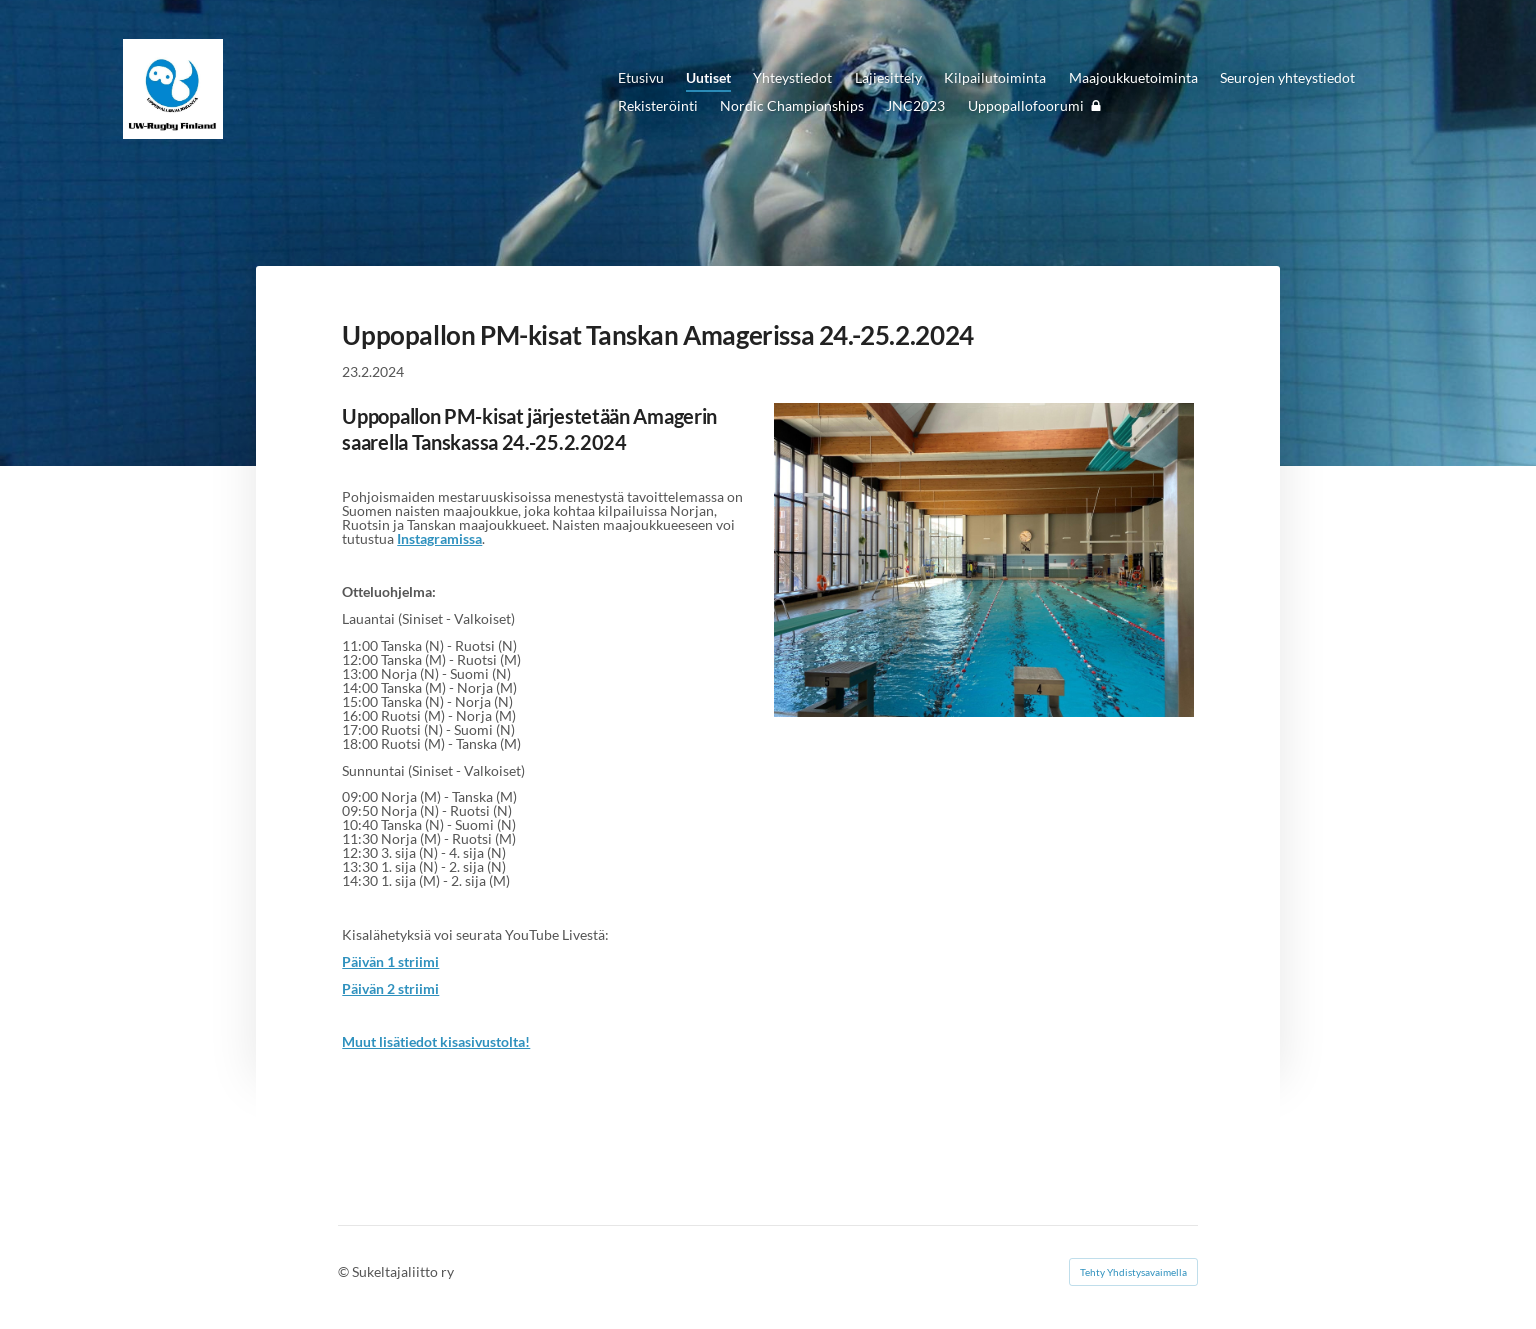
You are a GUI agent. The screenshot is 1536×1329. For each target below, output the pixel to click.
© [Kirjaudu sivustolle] (345, 1271)
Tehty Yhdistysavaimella (1133, 1272)
